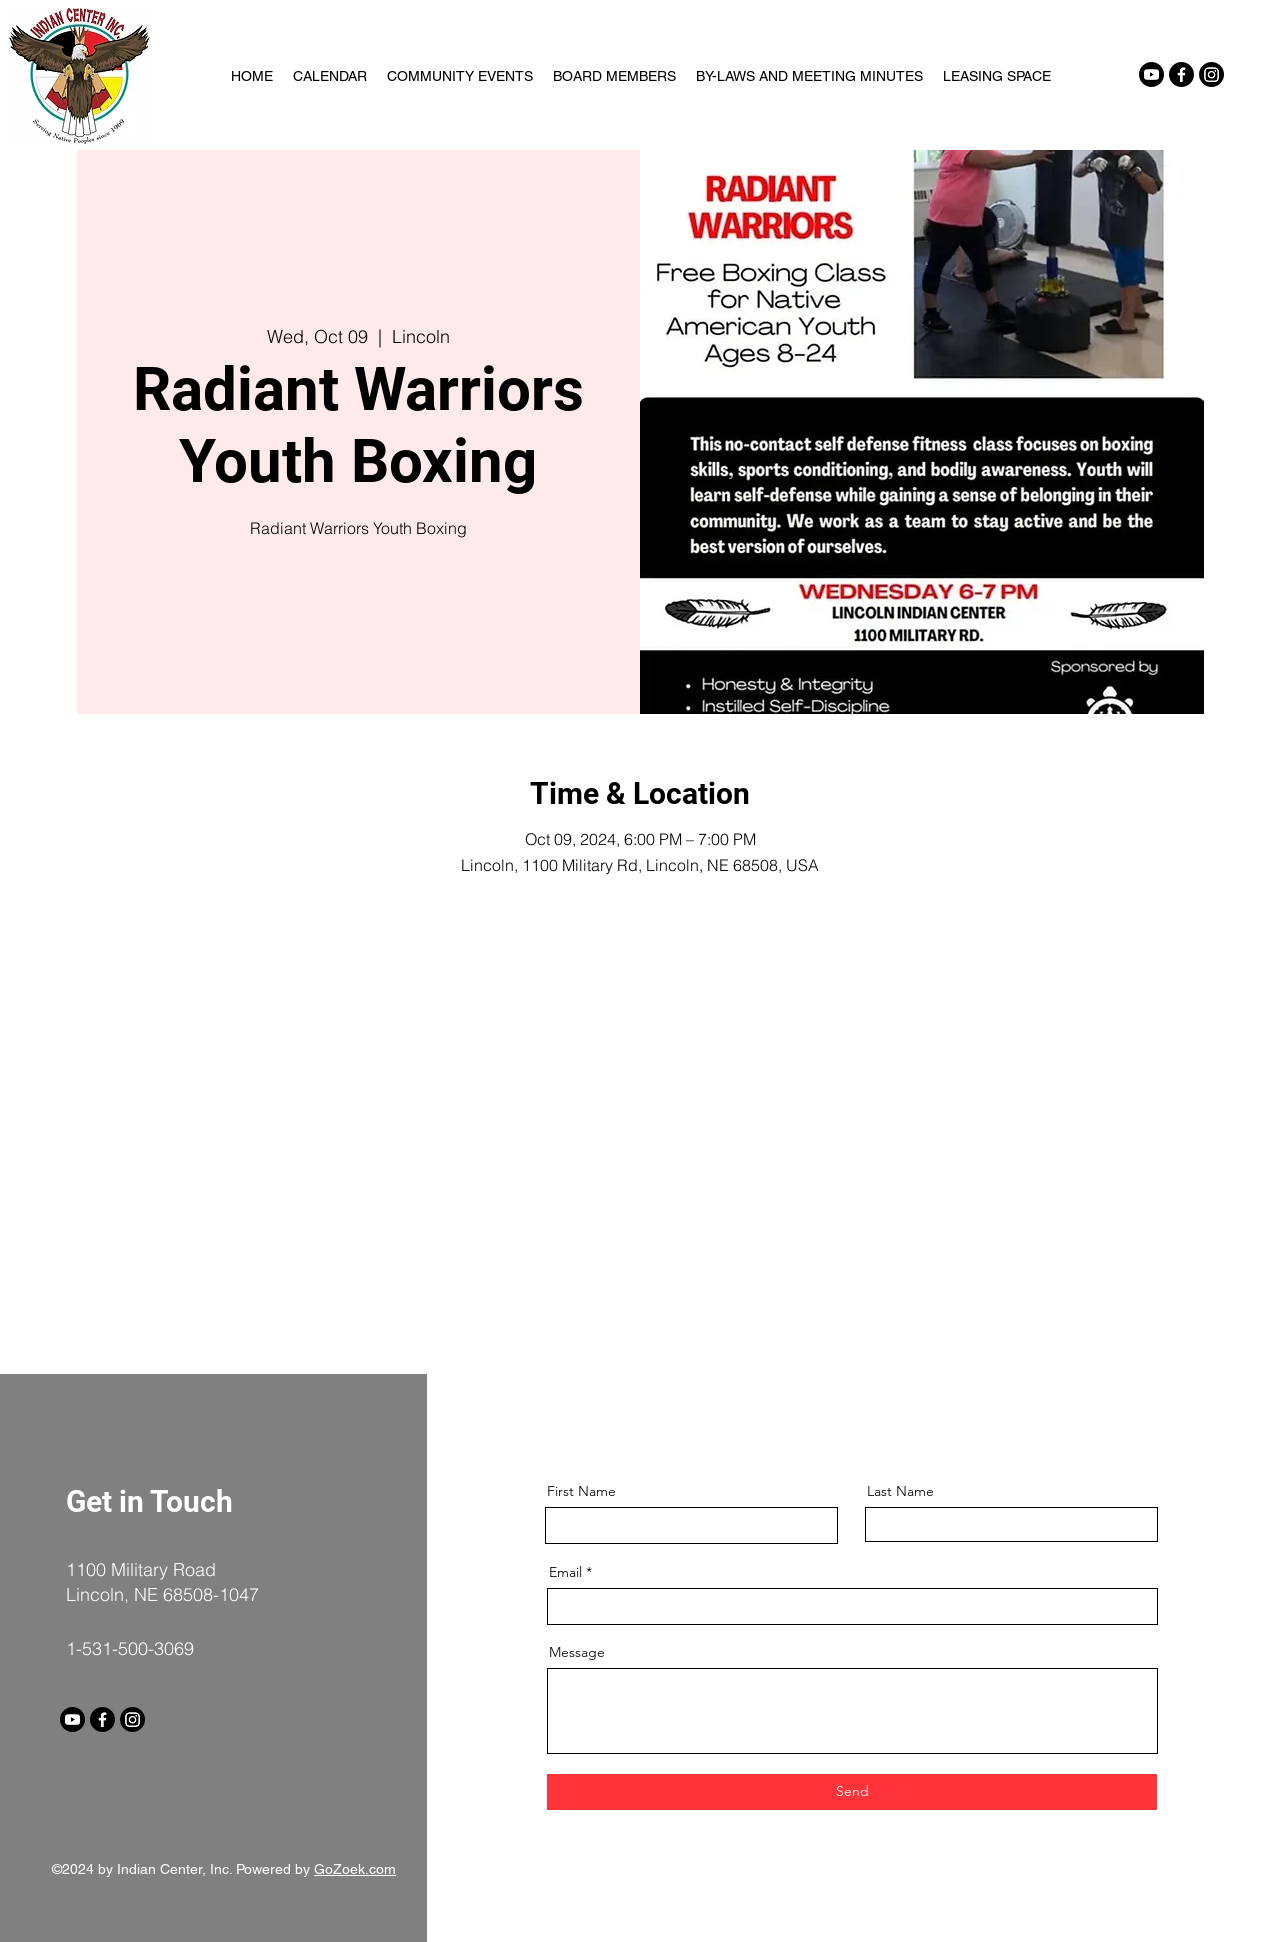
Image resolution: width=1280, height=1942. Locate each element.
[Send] (852, 1792)
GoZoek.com (355, 1869)
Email (565, 1572)
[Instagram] (1211, 74)
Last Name (900, 1491)
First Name (581, 1491)
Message (577, 1652)
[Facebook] (1181, 74)
